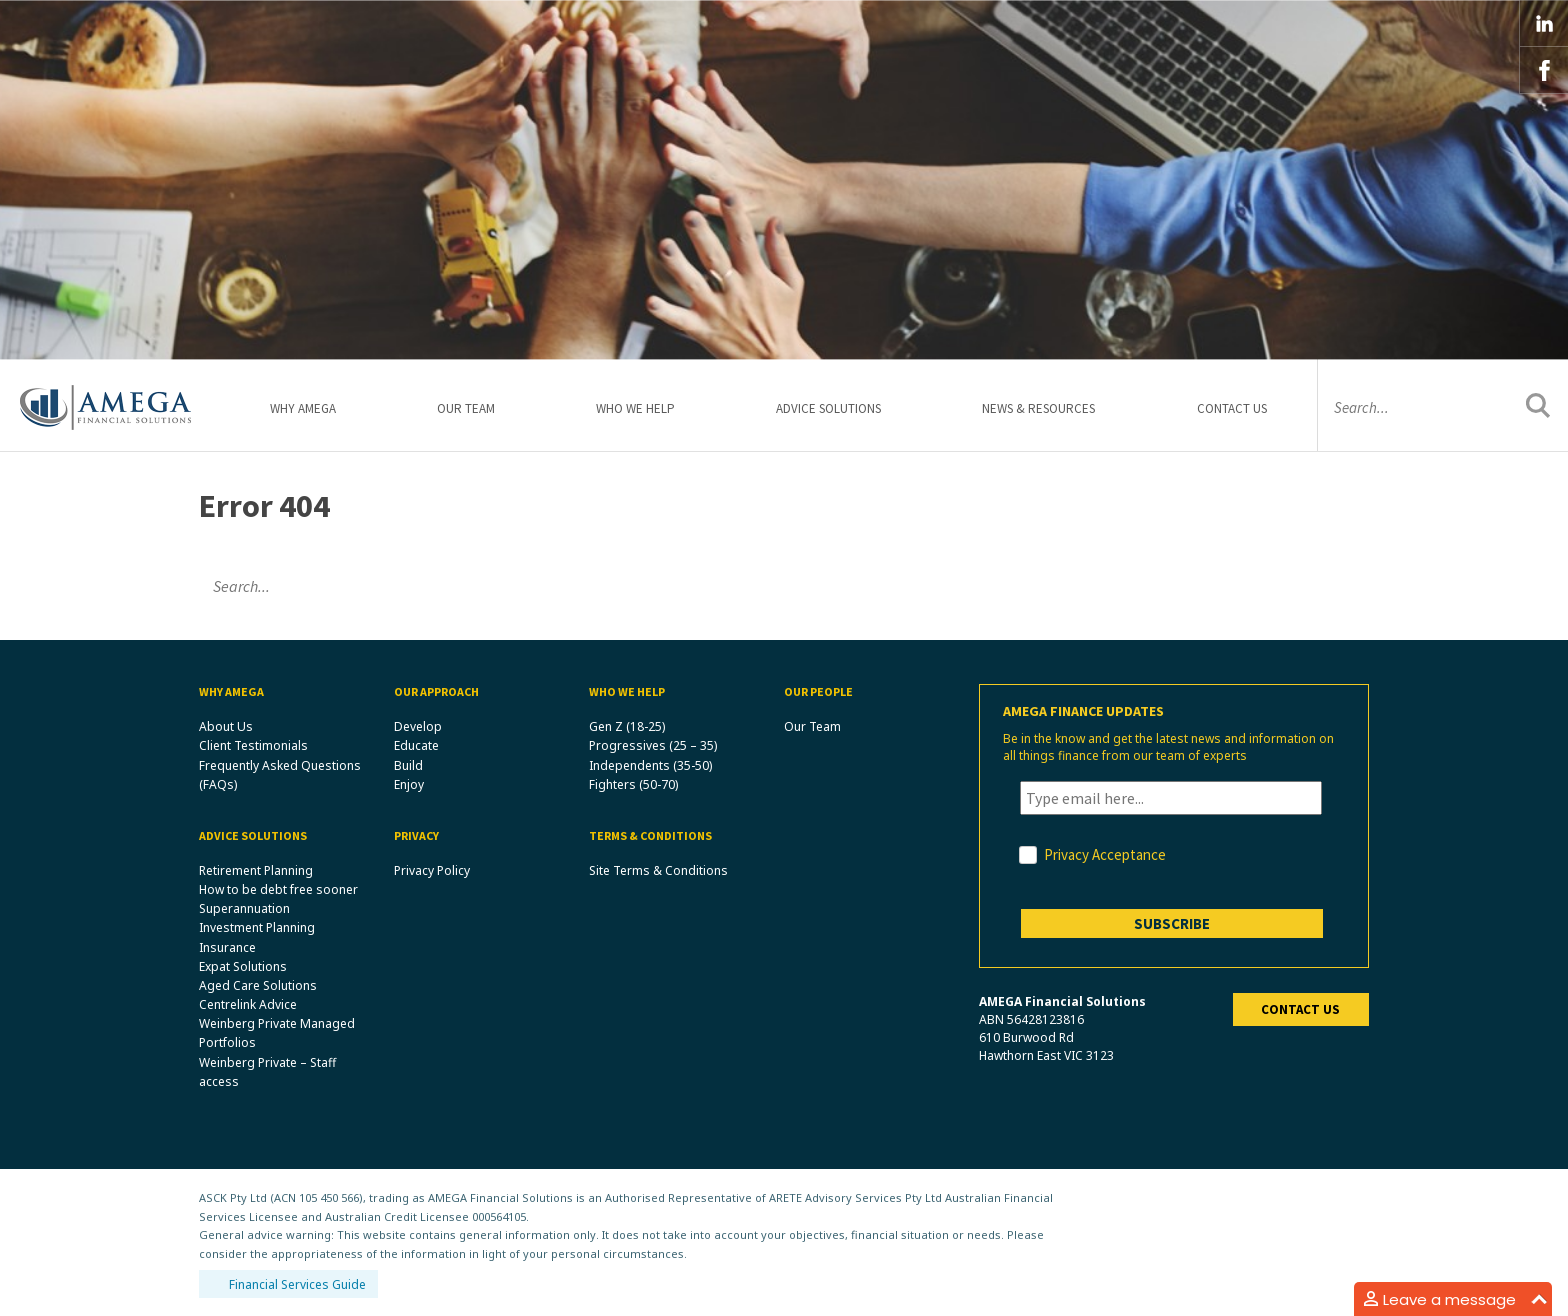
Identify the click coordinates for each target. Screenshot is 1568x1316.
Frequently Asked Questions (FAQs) (280, 775)
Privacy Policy (432, 870)
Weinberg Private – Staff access (267, 1072)
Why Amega (303, 408)
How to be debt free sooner (278, 889)
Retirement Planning (256, 870)
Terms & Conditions (650, 835)
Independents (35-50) (650, 765)
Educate (416, 745)
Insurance (227, 947)
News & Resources (1038, 408)
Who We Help (635, 408)
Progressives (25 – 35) (653, 745)
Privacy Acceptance (1105, 854)
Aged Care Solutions (258, 985)
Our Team (466, 408)
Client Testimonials (253, 745)
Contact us (1300, 1009)
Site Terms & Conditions (658, 870)
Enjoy (409, 784)
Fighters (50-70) (633, 784)
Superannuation (244, 908)
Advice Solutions (828, 408)
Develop (418, 726)
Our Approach (436, 691)
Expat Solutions (243, 966)
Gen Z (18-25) (627, 726)
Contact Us (1232, 408)
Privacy (416, 835)
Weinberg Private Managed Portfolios (277, 1033)
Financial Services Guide (297, 1284)
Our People (818, 691)
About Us (226, 726)
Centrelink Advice (248, 1004)
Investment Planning (257, 927)
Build (408, 765)
